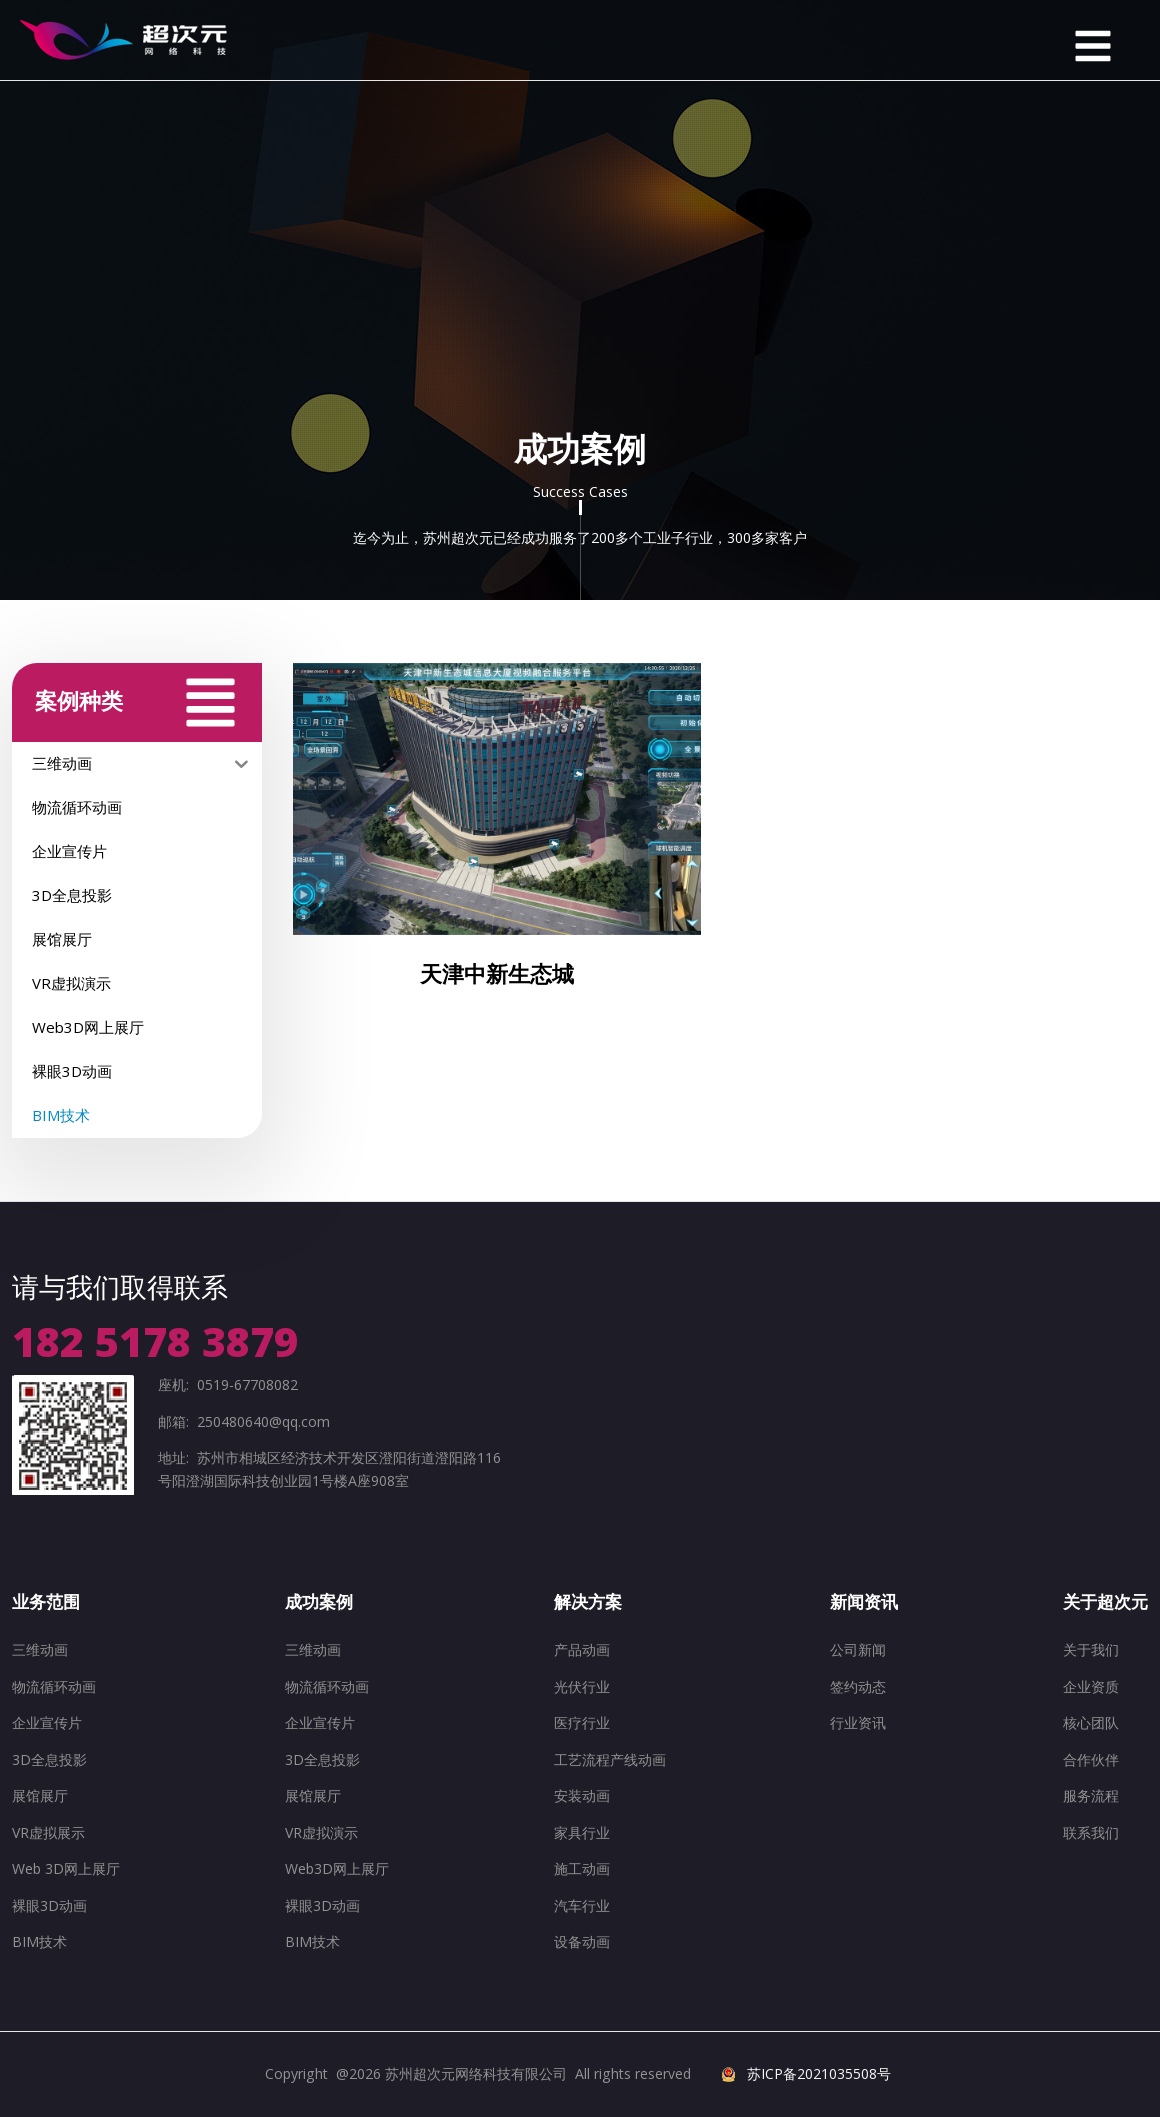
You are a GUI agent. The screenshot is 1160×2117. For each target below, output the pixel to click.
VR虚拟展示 (48, 1832)
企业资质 (1091, 1686)
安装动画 (582, 1795)
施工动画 (582, 1868)
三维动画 (40, 1649)
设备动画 (582, 1941)
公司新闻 (858, 1649)
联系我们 (1091, 1832)
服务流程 (1091, 1795)
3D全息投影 (49, 1759)
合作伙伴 (1091, 1759)
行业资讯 (858, 1722)
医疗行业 (582, 1722)
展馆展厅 (40, 1795)
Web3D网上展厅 (337, 1868)
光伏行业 (582, 1686)
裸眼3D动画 (49, 1905)
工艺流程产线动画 (610, 1759)
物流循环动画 (54, 1686)
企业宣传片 (47, 1722)
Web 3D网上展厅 (66, 1868)
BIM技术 (39, 1941)
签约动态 (858, 1686)
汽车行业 (582, 1905)
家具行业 (582, 1832)
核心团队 (1091, 1722)
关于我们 (1091, 1649)
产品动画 (582, 1649)
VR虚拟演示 (321, 1832)
